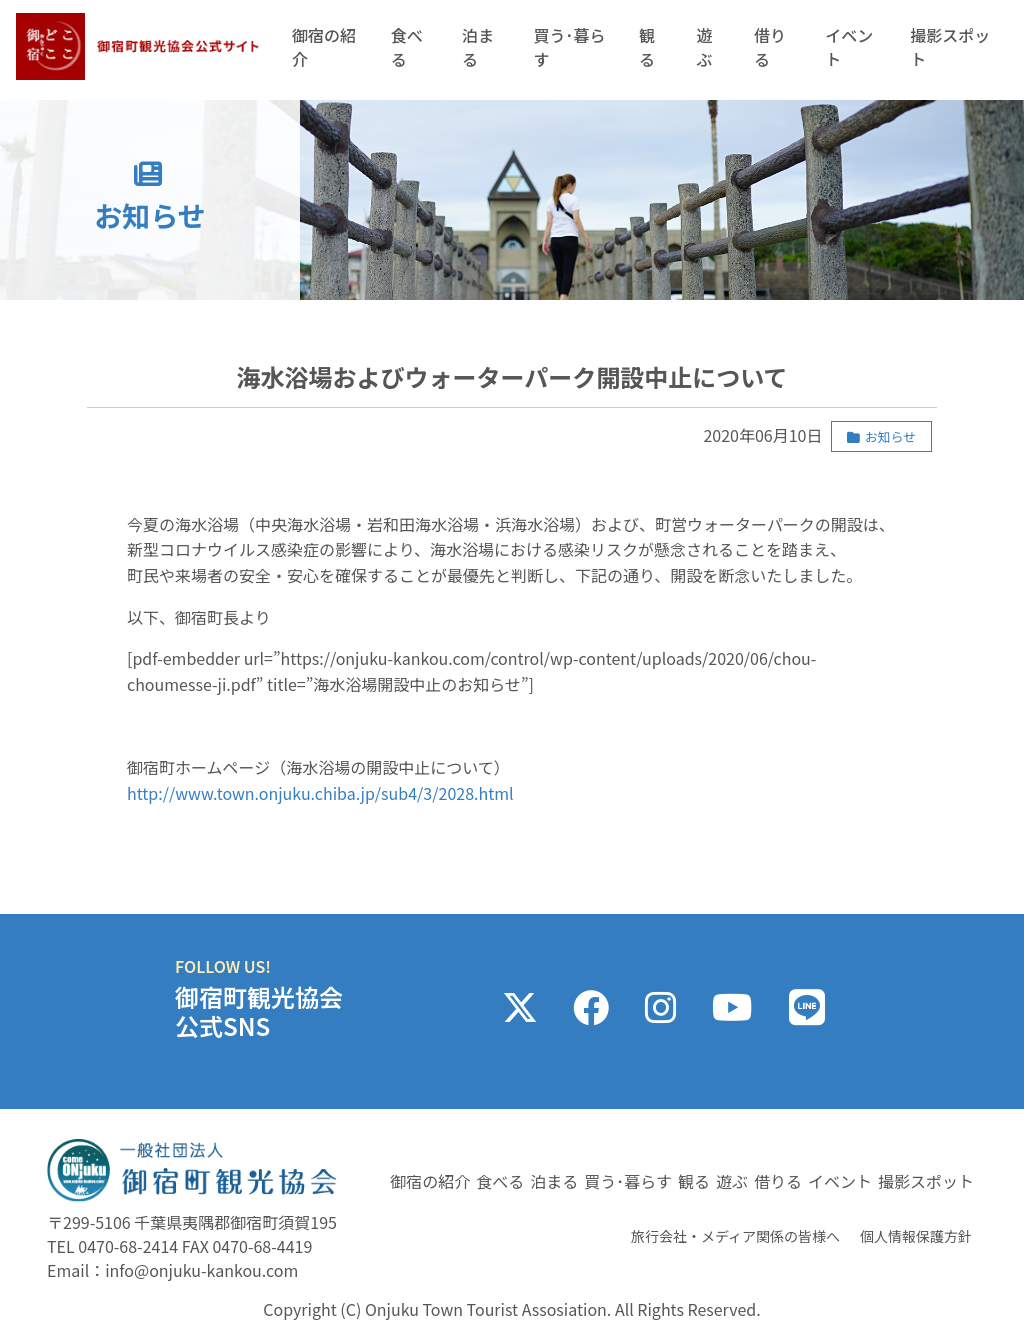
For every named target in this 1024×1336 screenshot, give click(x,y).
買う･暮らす (569, 47)
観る (647, 47)
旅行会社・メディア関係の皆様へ (735, 1236)
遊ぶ (704, 47)
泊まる (478, 47)
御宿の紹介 (324, 47)
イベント (849, 47)
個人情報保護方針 (916, 1236)
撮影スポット (950, 47)
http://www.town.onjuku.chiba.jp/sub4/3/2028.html (320, 793)
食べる (407, 47)
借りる (770, 47)
